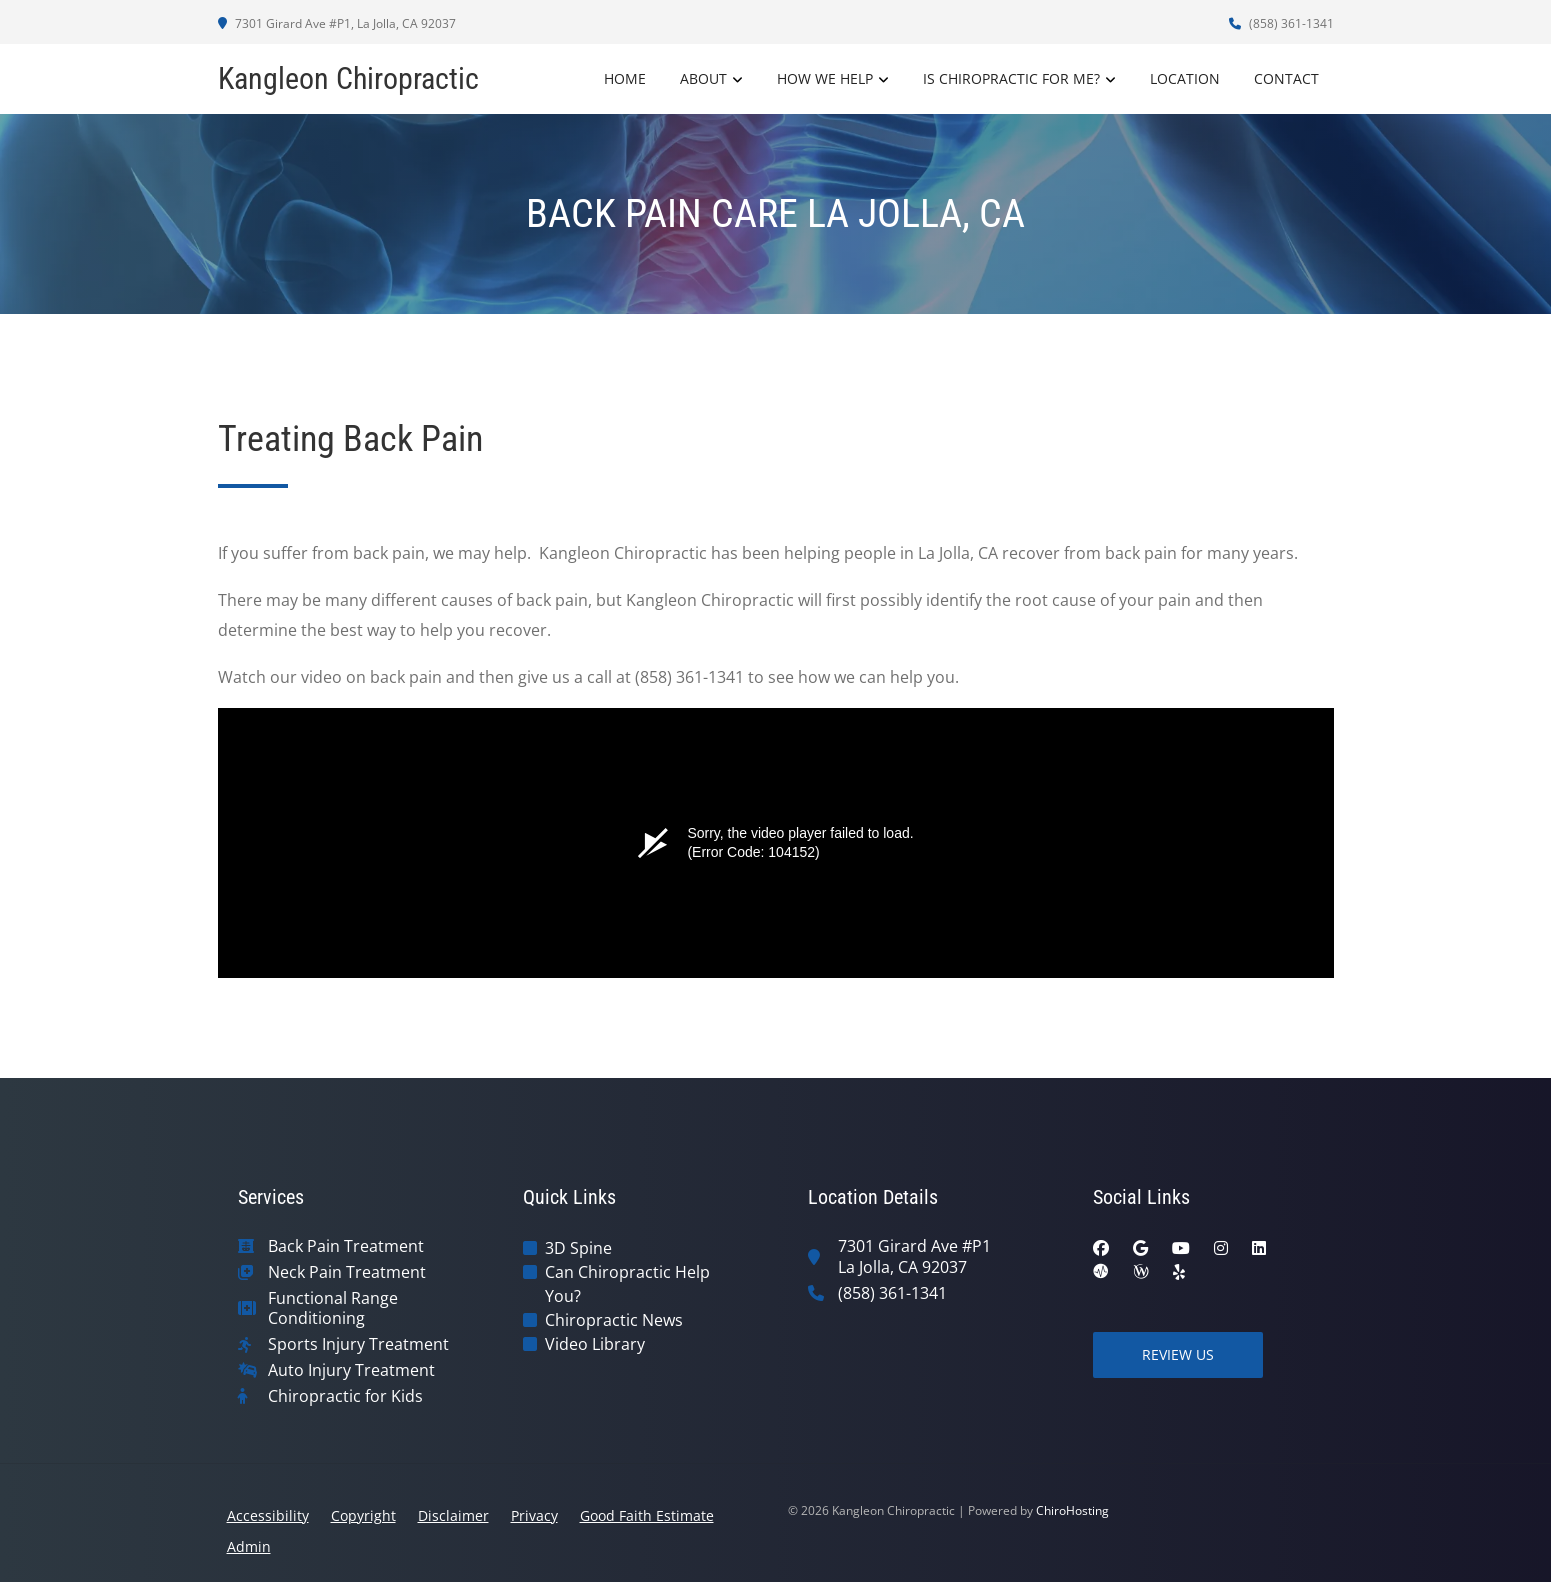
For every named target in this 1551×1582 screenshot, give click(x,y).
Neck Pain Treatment (347, 1272)
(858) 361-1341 (1281, 23)
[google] (1140, 1248)
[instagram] (1221, 1248)
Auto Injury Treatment (351, 1370)
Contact (1286, 78)
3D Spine (578, 1248)
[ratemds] (1101, 1272)
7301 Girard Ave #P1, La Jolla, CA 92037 (337, 23)
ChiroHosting (1072, 1510)
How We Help (825, 78)
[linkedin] (1259, 1248)
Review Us (1178, 1354)
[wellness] (1141, 1272)
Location (1185, 78)
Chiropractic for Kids (345, 1396)
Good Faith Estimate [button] (647, 1515)
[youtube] (1181, 1248)
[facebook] (1101, 1248)
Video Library (595, 1344)
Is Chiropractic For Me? (1011, 78)
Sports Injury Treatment (358, 1344)
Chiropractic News (614, 1320)
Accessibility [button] (268, 1515)
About (703, 78)
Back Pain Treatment (346, 1246)
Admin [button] (249, 1546)
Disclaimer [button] (453, 1515)
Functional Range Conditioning (333, 1309)
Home (625, 78)
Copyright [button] (363, 1515)
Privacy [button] (534, 1515)
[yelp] (1179, 1272)
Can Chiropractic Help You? (627, 1284)
